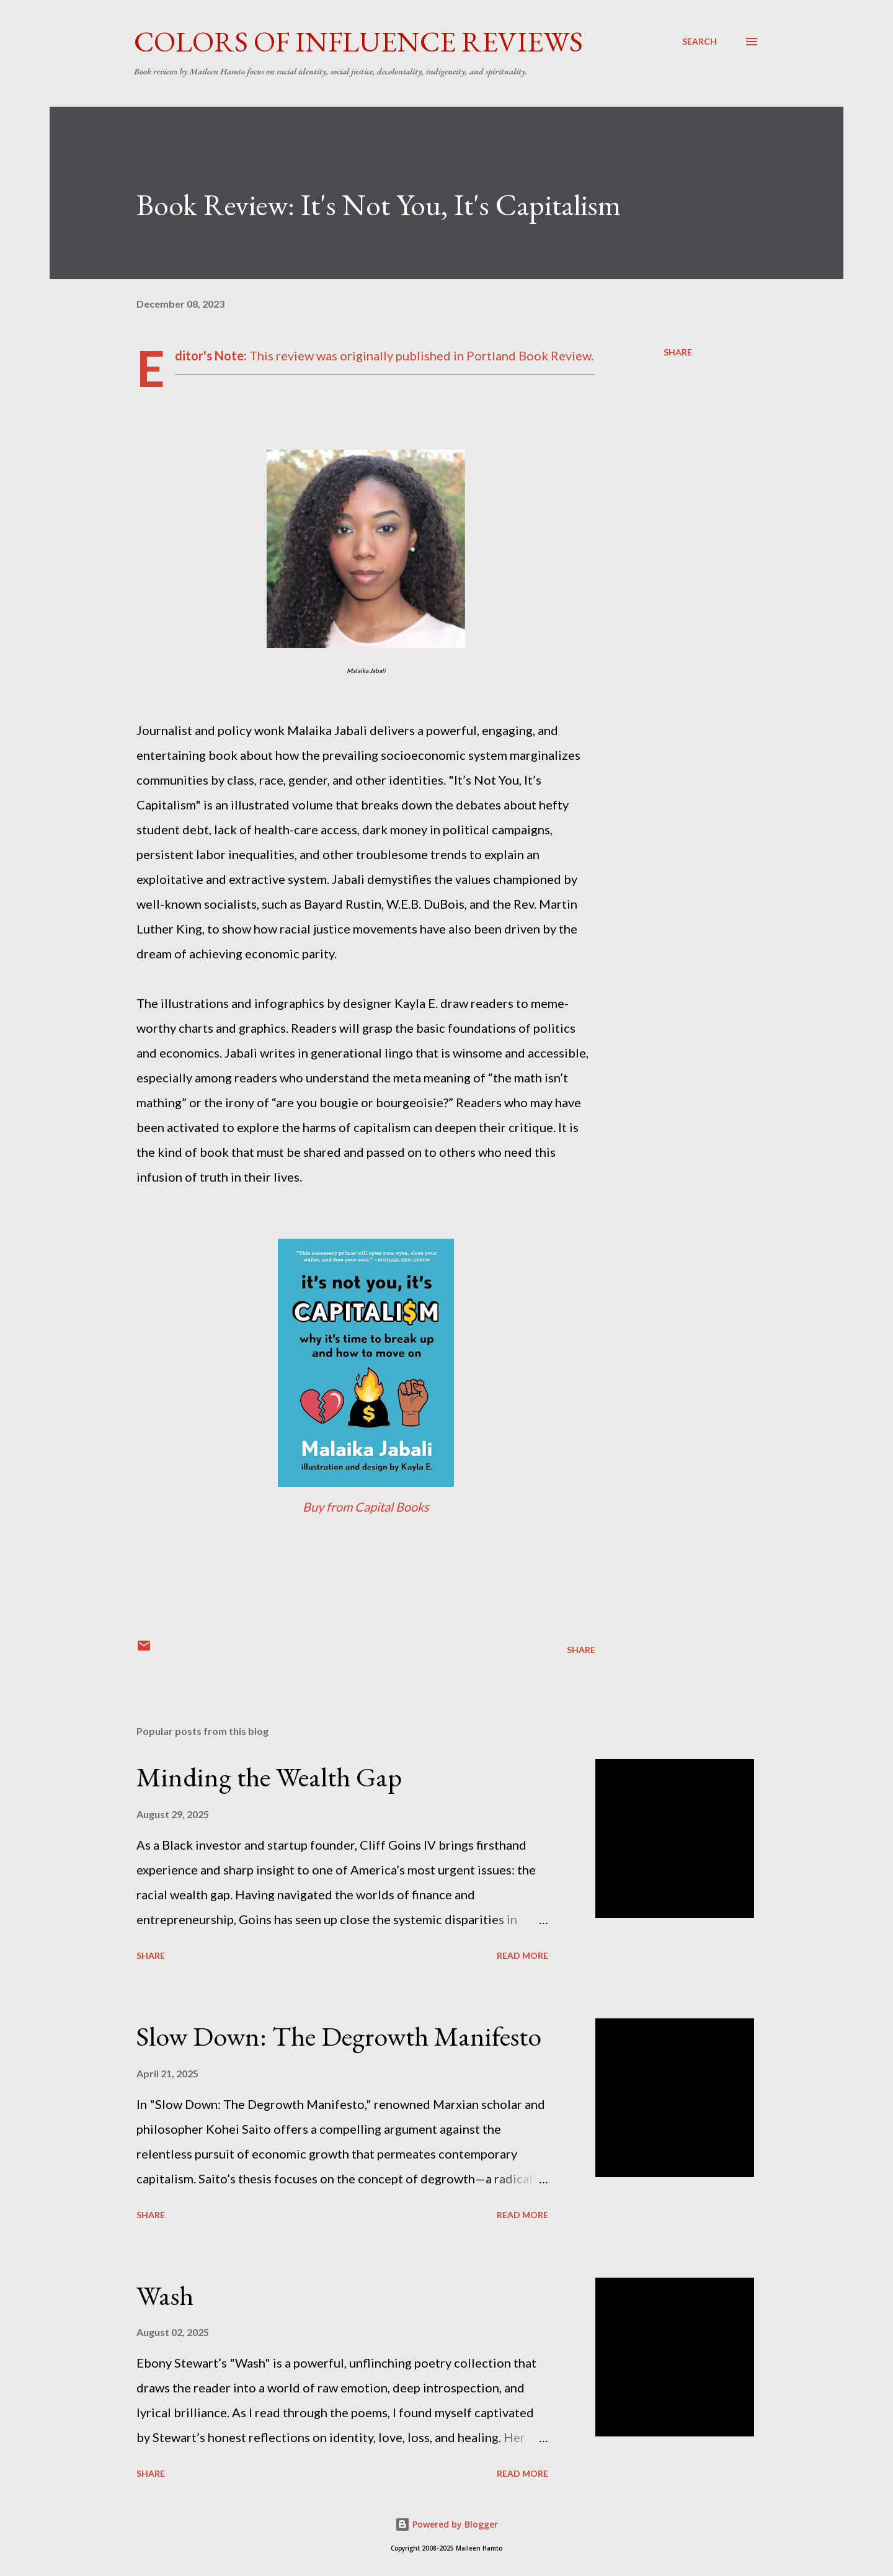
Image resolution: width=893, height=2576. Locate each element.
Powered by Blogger (446, 2524)
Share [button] (678, 352)
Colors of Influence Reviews (358, 41)
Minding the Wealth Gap (269, 1776)
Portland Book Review (528, 355)
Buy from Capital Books (366, 1506)
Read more (522, 1955)
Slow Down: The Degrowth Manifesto (338, 2036)
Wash (164, 2295)
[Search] (699, 41)
